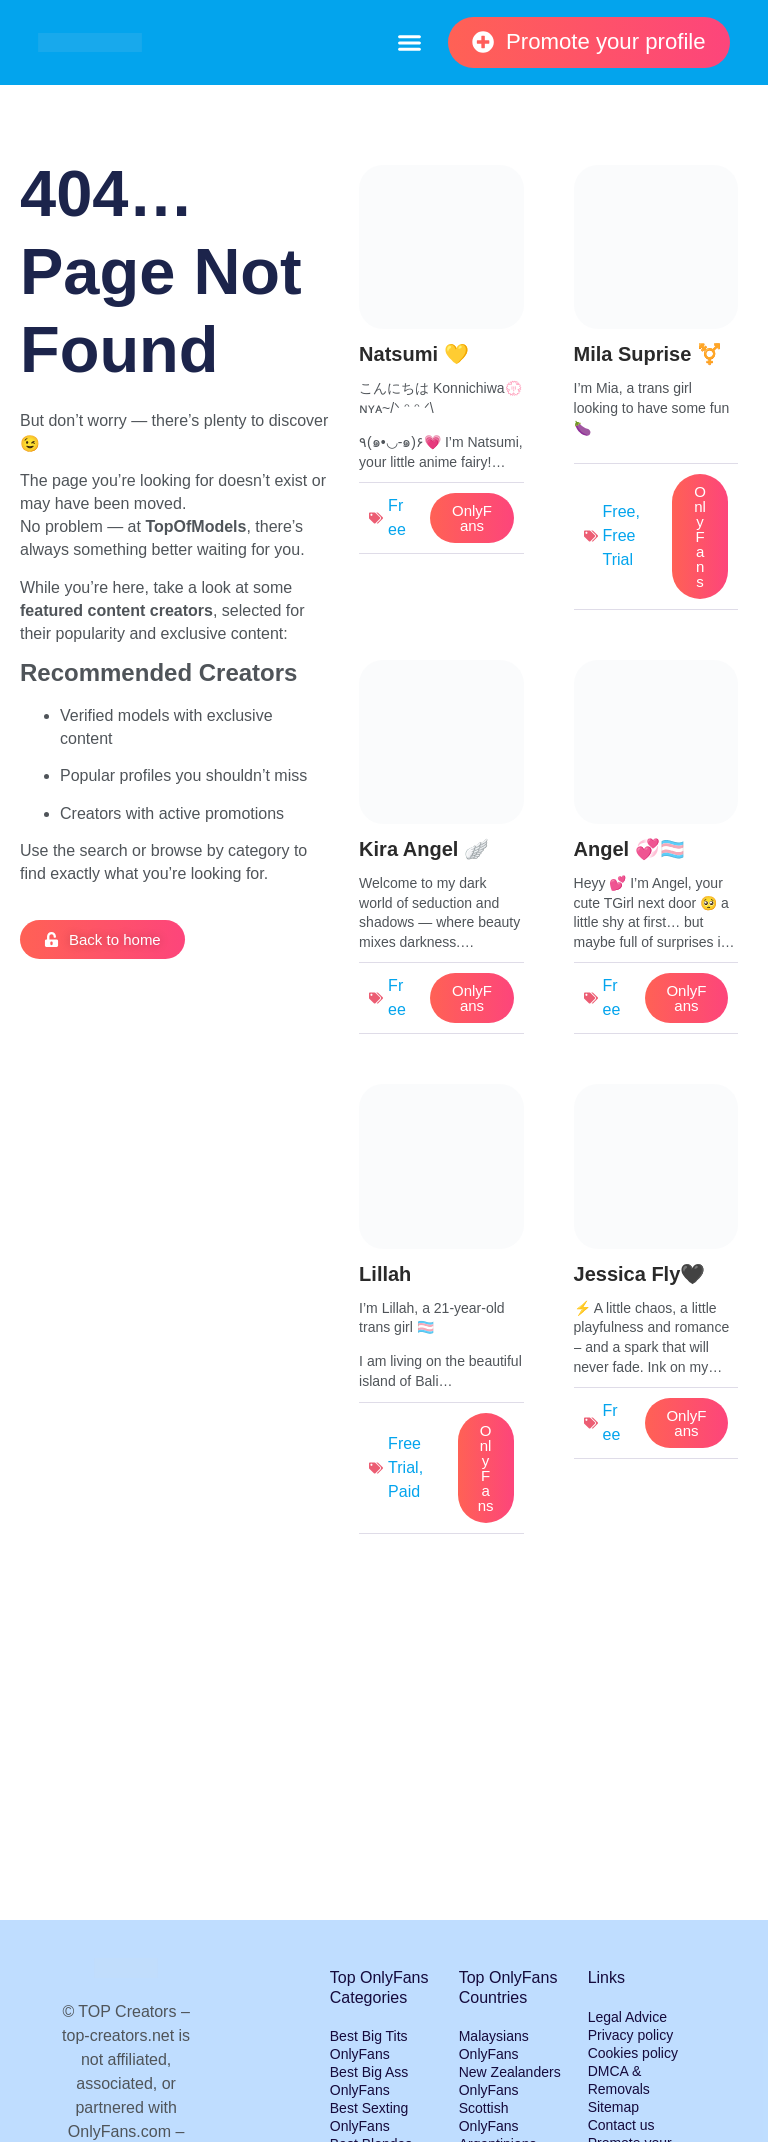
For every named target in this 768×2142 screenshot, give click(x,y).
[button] (409, 43)
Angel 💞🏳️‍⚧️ (629, 849)
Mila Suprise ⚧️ (648, 354)
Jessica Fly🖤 (640, 1274)
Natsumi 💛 (413, 354)
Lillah (385, 1274)
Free (619, 511)
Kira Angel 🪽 (424, 849)
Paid (404, 1491)
